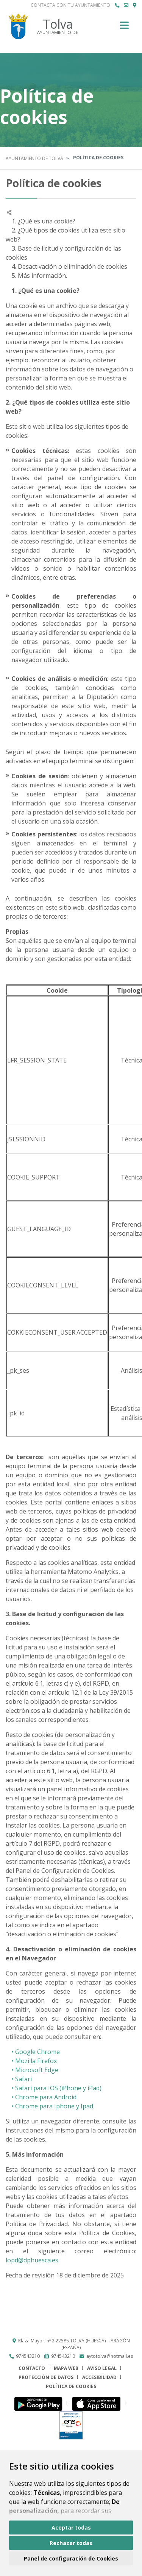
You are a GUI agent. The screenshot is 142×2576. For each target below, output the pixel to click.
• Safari (19, 2079)
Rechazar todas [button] (71, 2543)
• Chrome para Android (41, 2097)
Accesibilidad (99, 2377)
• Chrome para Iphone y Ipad (49, 2106)
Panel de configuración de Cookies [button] (71, 2558)
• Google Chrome (33, 2052)
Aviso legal (102, 2368)
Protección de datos (46, 2377)
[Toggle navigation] (124, 28)
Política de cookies (71, 2386)
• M (13, 2070)
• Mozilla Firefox (31, 2061)
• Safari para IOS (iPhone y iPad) (53, 2088)
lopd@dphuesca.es (32, 2260)
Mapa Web (66, 2368)
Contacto (32, 2368)
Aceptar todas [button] (71, 2527)
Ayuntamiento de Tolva (34, 158)
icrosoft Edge (39, 2070)
